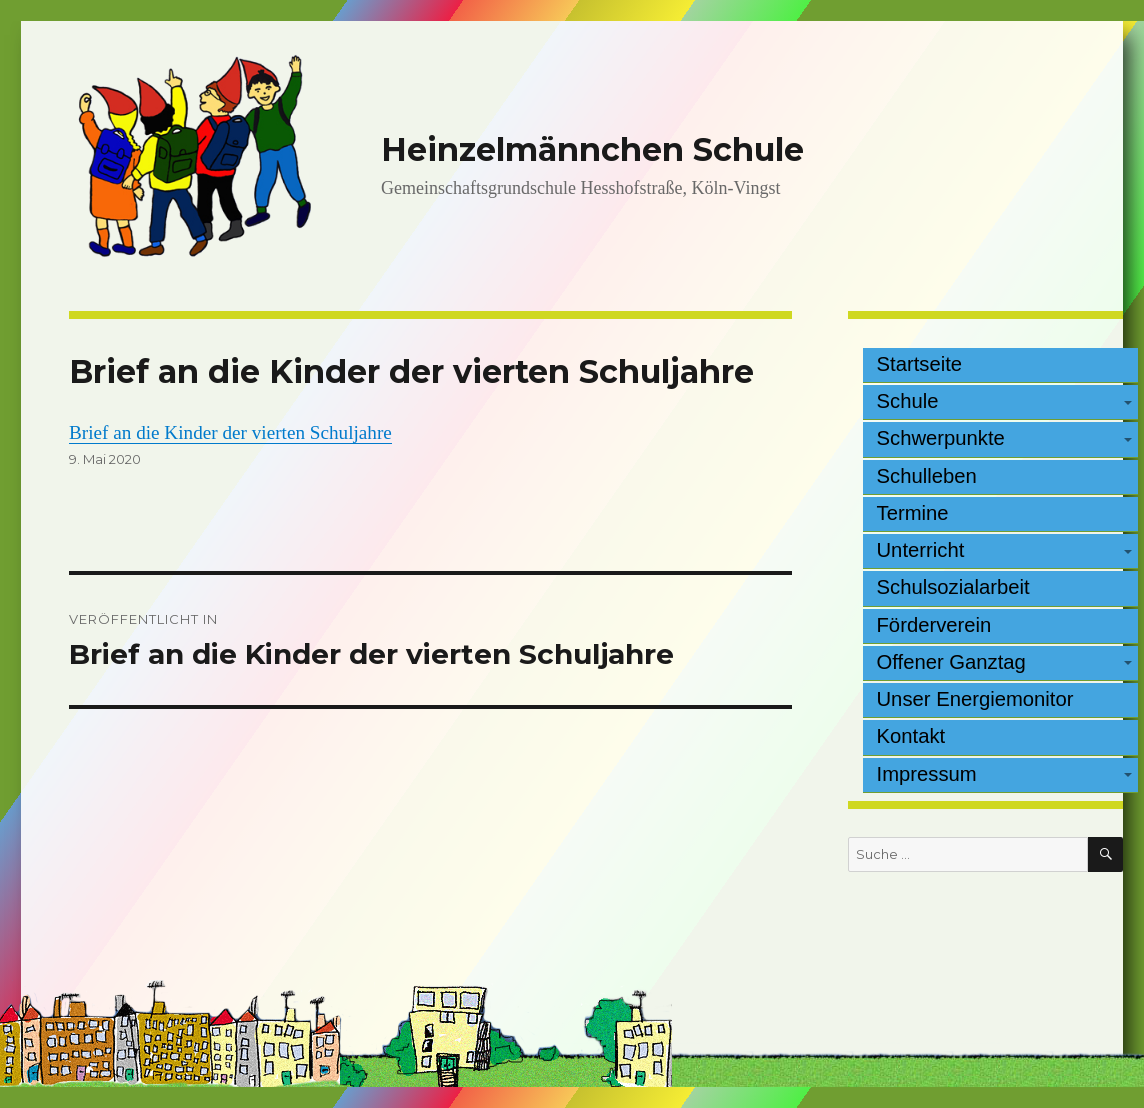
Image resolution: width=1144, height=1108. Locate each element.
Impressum (927, 774)
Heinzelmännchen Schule (592, 149)
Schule (908, 401)
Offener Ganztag (951, 662)
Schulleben (927, 476)
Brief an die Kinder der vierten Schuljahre (230, 432)
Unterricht (921, 550)
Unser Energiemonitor (975, 699)
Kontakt (911, 736)
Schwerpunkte (941, 438)
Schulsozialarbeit (953, 587)
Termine (913, 513)
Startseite (920, 364)
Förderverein (934, 625)
